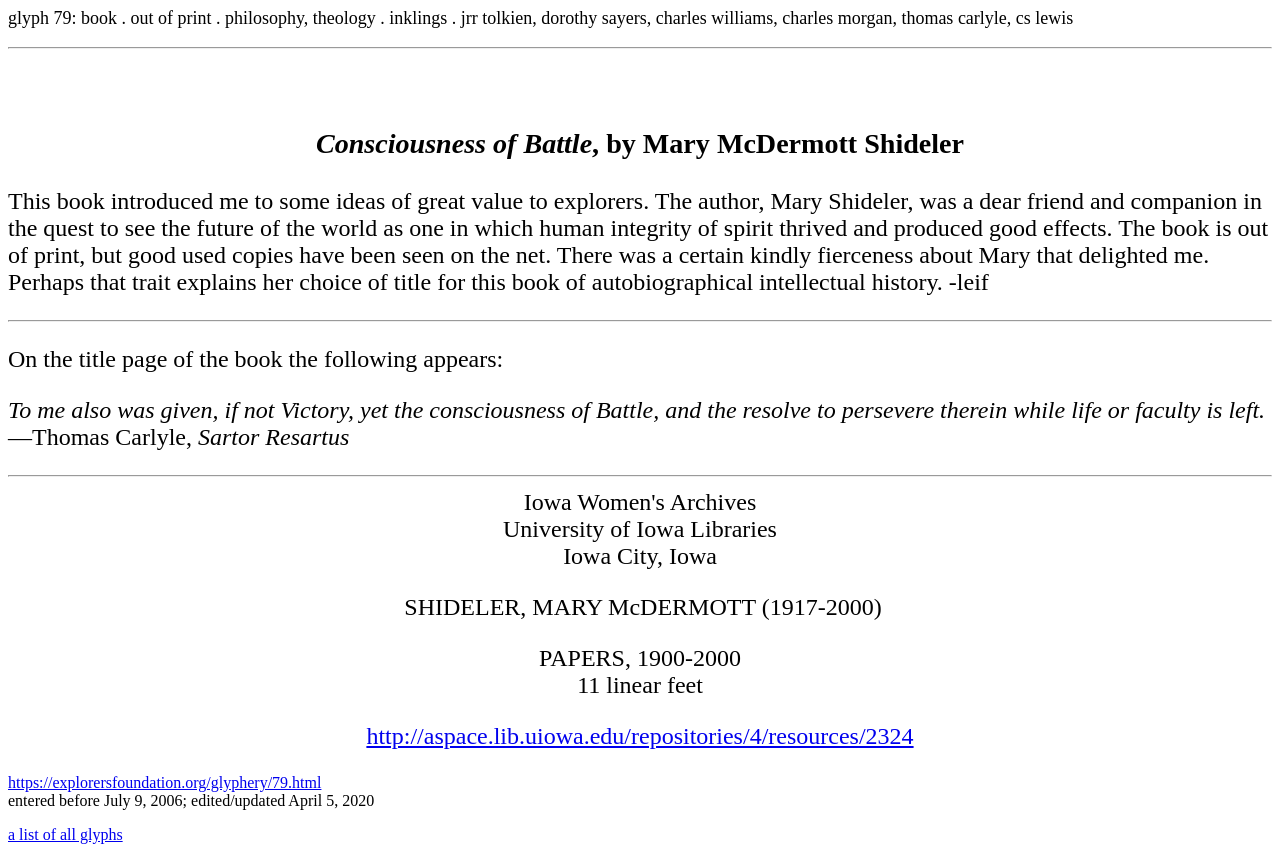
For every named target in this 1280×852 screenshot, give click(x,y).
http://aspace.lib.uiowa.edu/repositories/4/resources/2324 (639, 736)
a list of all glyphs (65, 834)
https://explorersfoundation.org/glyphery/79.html (164, 782)
